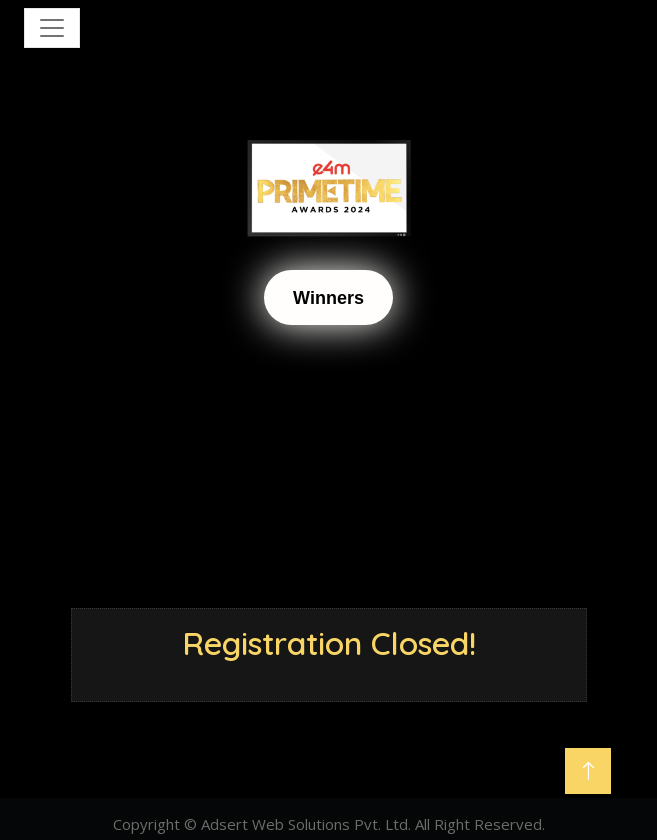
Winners (328, 298)
